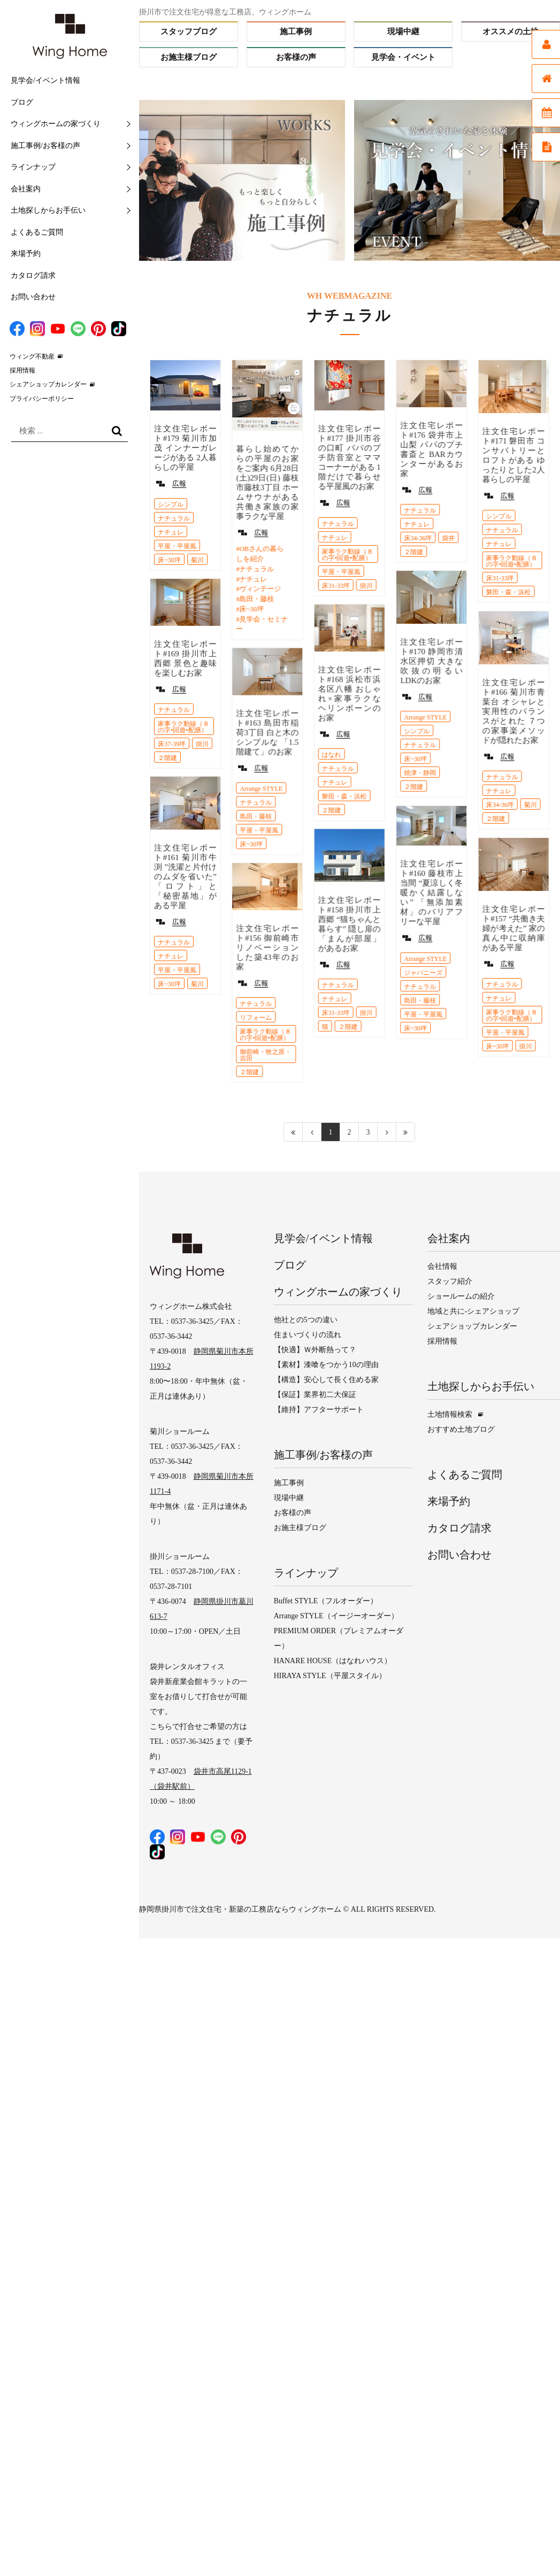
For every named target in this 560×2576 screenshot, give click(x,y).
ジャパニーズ (423, 972)
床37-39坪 (172, 743)
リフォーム (256, 1017)
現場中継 (403, 31)
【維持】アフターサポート (319, 1410)
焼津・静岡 (420, 773)
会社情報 (442, 1266)
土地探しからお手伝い (48, 210)
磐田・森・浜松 (508, 592)
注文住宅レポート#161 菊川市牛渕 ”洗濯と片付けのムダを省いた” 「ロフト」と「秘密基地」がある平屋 (185, 876)
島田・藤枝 (256, 599)
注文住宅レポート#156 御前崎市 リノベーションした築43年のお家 (267, 947)
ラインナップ (33, 167)
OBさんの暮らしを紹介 (259, 554)
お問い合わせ (33, 297)
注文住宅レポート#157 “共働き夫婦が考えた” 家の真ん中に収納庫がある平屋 (513, 927)
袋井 (448, 538)
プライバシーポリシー (42, 398)
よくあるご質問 (37, 232)
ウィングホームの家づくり (56, 124)
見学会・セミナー (262, 624)
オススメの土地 (510, 31)
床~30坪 (169, 560)
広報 (179, 483)
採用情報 (22, 370)
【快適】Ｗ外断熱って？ (315, 1350)
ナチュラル (174, 518)
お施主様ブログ (188, 57)
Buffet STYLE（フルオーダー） (326, 1601)
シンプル (170, 504)
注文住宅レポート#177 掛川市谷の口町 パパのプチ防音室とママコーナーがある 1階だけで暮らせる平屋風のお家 (349, 457)
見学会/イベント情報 (45, 80)
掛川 (365, 585)
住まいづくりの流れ (307, 1335)
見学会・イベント (403, 57)
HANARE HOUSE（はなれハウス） (333, 1661)
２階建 (413, 552)
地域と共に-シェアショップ (473, 1311)
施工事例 (296, 31)
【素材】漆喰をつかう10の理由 (326, 1365)
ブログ (22, 102)
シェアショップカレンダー (48, 384)
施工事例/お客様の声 (45, 146)
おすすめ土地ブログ (461, 1429)
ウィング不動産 (32, 356)
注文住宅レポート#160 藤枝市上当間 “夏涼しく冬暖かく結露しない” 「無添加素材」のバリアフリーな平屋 (431, 892)
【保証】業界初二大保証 (315, 1395)
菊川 (197, 560)
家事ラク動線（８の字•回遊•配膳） (347, 555)
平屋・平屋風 (177, 546)
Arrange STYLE (425, 717)
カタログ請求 (33, 275)
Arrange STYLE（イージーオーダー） (336, 1616)
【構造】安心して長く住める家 (326, 1380)
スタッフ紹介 (449, 1281)
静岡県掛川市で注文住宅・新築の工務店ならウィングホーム (240, 1909)
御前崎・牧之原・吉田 (265, 1055)
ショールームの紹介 (461, 1296)
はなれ (331, 754)
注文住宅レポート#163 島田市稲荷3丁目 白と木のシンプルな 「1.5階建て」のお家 (267, 732)
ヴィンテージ (260, 589)
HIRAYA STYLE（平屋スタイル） (330, 1676)
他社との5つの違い (305, 1320)
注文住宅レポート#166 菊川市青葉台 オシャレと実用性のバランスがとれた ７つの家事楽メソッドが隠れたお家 (513, 711)
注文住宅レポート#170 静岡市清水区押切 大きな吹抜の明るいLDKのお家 (431, 661)
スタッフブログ (188, 31)
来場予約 (26, 254)
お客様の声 (296, 57)
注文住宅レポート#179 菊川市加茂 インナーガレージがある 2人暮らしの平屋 (185, 447)
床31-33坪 (335, 585)
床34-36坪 (418, 538)
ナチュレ (170, 532)
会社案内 (26, 189)
